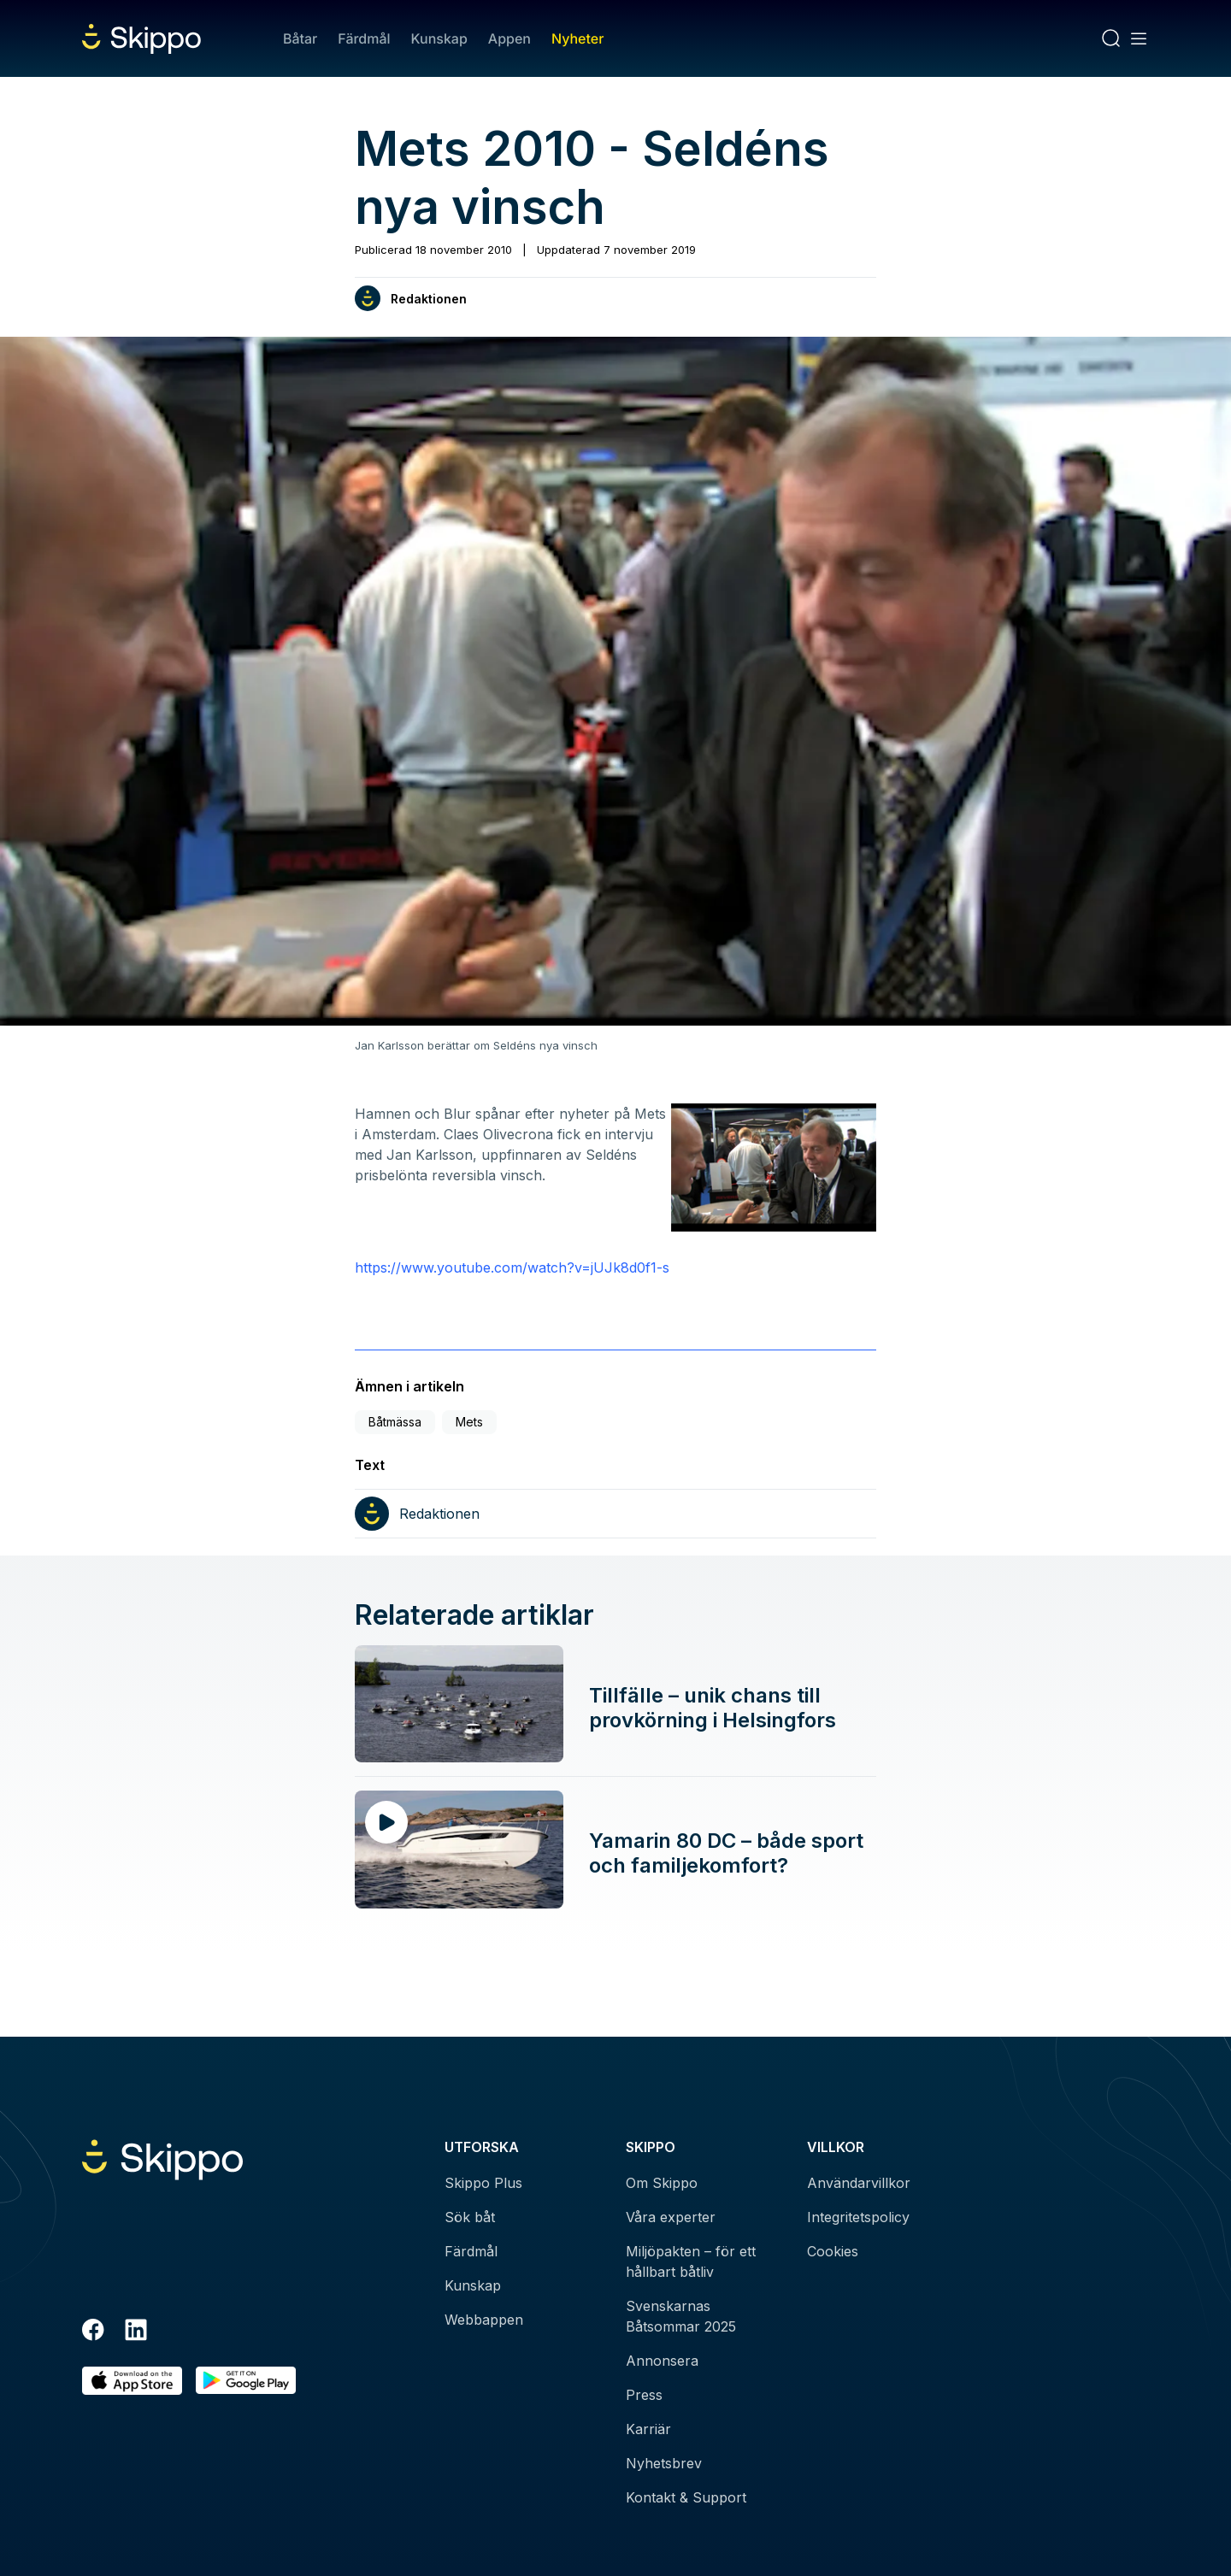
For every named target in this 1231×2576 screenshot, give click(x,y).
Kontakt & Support (686, 2497)
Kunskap (439, 38)
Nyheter (577, 38)
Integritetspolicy (858, 2217)
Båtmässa (394, 1421)
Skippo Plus (483, 2182)
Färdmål (364, 38)
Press (644, 2394)
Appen (509, 38)
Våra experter (671, 2217)
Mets (469, 1421)
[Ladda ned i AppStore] (132, 2381)
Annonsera (662, 2360)
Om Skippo (662, 2182)
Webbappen (484, 2319)
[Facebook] (93, 2332)
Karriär (648, 2429)
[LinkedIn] (136, 2332)
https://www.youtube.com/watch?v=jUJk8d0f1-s (512, 1267)
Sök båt (470, 2217)
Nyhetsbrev (664, 2463)
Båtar (300, 38)
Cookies (832, 2251)
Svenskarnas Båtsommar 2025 (681, 2316)
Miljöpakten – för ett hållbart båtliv (691, 2261)
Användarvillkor (858, 2182)
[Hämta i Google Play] (246, 2381)
